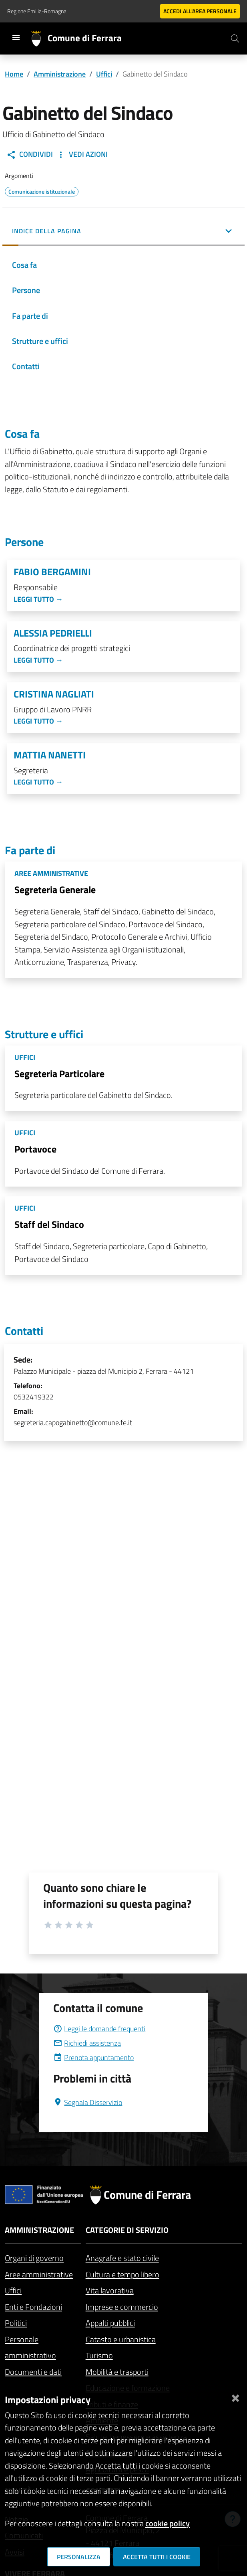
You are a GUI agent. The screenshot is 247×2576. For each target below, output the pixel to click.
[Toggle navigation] (16, 37)
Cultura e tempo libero (122, 2274)
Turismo (99, 2355)
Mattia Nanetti (50, 755)
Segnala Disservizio (87, 2102)
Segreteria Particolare (59, 1073)
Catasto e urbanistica (121, 2339)
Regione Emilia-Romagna (36, 11)
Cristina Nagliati (54, 694)
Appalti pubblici (110, 2323)
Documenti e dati (33, 2372)
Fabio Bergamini (52, 572)
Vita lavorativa (110, 2290)
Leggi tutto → (38, 599)
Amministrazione (60, 74)
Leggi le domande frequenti (99, 2028)
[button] (123, 231)
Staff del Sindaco (49, 1224)
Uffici (104, 74)
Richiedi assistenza (87, 2043)
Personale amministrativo (30, 2347)
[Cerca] (235, 38)
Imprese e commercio (122, 2307)
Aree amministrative (39, 2274)
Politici (16, 2323)
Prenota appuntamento (93, 2057)
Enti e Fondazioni (33, 2307)
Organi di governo (34, 2258)
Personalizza (78, 2557)
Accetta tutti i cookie (157, 2557)
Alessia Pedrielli (53, 633)
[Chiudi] (235, 2396)
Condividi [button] (29, 154)
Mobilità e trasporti (117, 2372)
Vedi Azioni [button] (82, 154)
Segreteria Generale (55, 889)
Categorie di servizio (127, 2230)
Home (14, 74)
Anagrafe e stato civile (122, 2258)
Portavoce (35, 1149)
